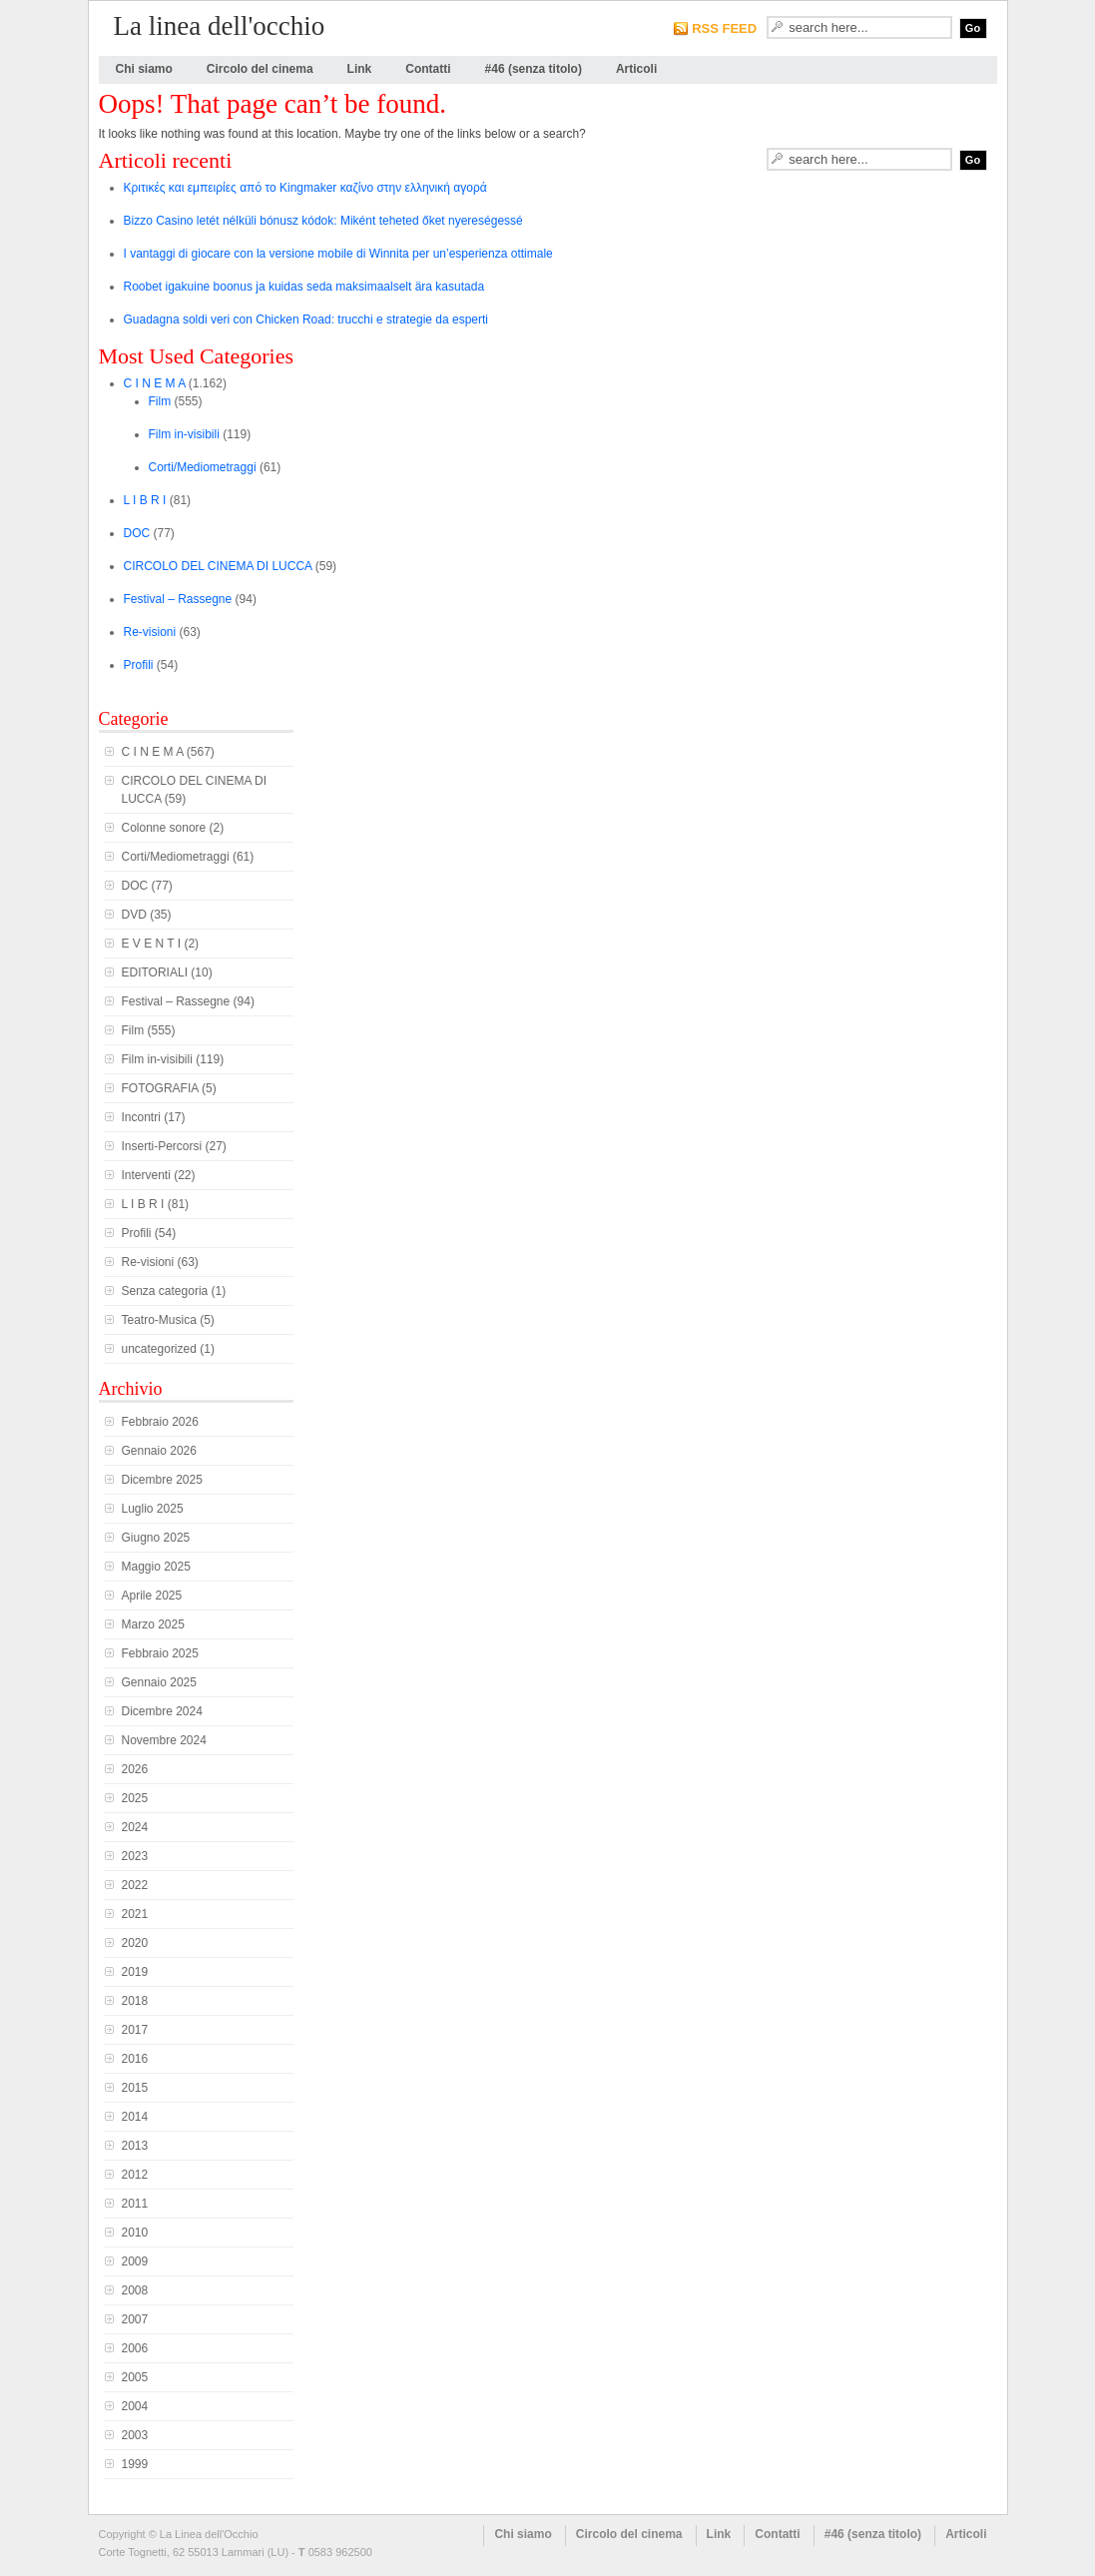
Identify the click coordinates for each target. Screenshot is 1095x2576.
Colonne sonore (164, 828)
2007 (135, 2319)
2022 (135, 1885)
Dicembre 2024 (162, 1711)
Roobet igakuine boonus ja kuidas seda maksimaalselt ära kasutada (304, 287)
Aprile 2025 (152, 1596)
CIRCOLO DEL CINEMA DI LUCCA (218, 566)
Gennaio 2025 (159, 1682)
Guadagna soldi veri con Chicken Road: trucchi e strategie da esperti (306, 319)
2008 (135, 2290)
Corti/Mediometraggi (203, 467)
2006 (135, 2348)
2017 (135, 2030)
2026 (135, 1769)
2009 (135, 2261)
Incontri (141, 1117)
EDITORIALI (155, 972)
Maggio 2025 (156, 1567)
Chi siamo (144, 69)
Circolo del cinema (260, 69)
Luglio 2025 (153, 1509)
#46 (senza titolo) (533, 69)
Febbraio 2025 (160, 1653)
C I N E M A (155, 383)
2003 (135, 2435)
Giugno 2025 (156, 1538)
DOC (137, 533)
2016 (135, 2059)
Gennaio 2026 (159, 1451)
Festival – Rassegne (178, 599)
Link (359, 69)
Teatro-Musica (159, 1320)
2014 (135, 2117)
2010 (135, 2233)
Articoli (636, 69)
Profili (139, 665)
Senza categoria (165, 1291)
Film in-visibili (184, 434)
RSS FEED (724, 28)
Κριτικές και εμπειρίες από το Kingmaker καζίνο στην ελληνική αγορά (305, 188)
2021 (135, 1914)
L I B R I (145, 500)
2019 (135, 1972)
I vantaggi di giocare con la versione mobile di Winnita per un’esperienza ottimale (338, 254)
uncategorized (159, 1349)
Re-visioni (150, 632)
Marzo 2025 (153, 1624)
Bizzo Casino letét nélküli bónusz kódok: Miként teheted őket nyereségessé (323, 221)
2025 (135, 1798)
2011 (135, 2204)
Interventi (146, 1175)
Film (160, 401)
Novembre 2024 (164, 1740)
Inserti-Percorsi (162, 1146)
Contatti (427, 69)
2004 (135, 2406)
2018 (135, 2001)
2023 (135, 1856)
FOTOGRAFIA (160, 1088)
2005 (135, 2377)
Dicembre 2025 (162, 1480)
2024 (135, 1827)
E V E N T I (152, 944)
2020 (135, 1943)
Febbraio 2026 (160, 1422)
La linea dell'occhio (219, 26)
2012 (135, 2175)
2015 (135, 2088)
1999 (135, 2464)
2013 (135, 2146)
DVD (134, 915)
